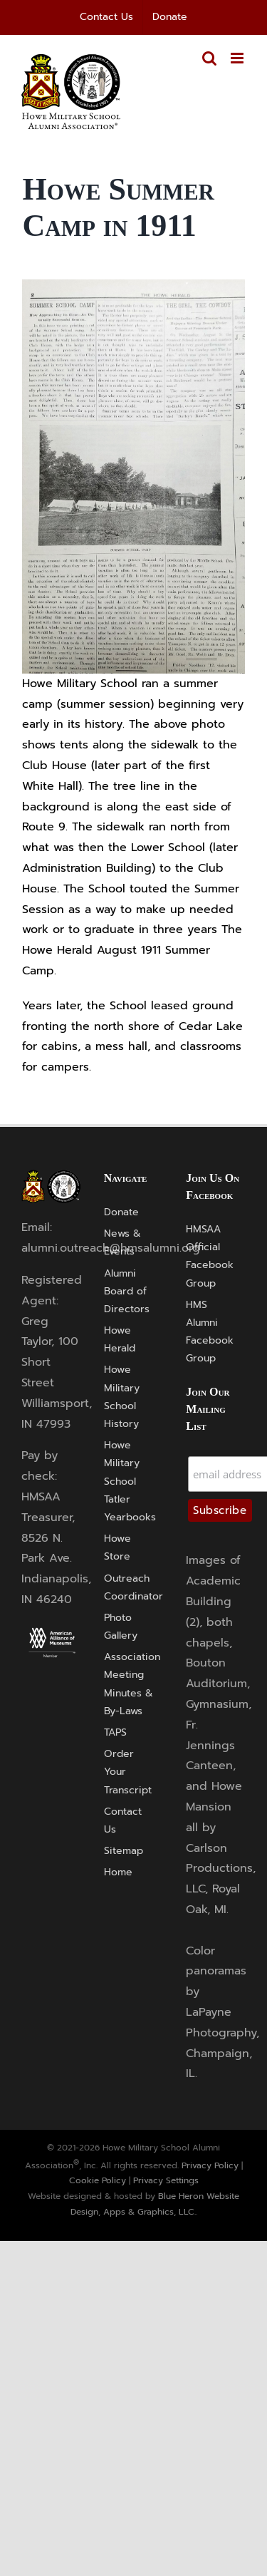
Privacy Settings (166, 2180)
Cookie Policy (97, 2180)
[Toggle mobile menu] (238, 58)
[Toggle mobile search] (209, 58)
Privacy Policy (210, 2165)
